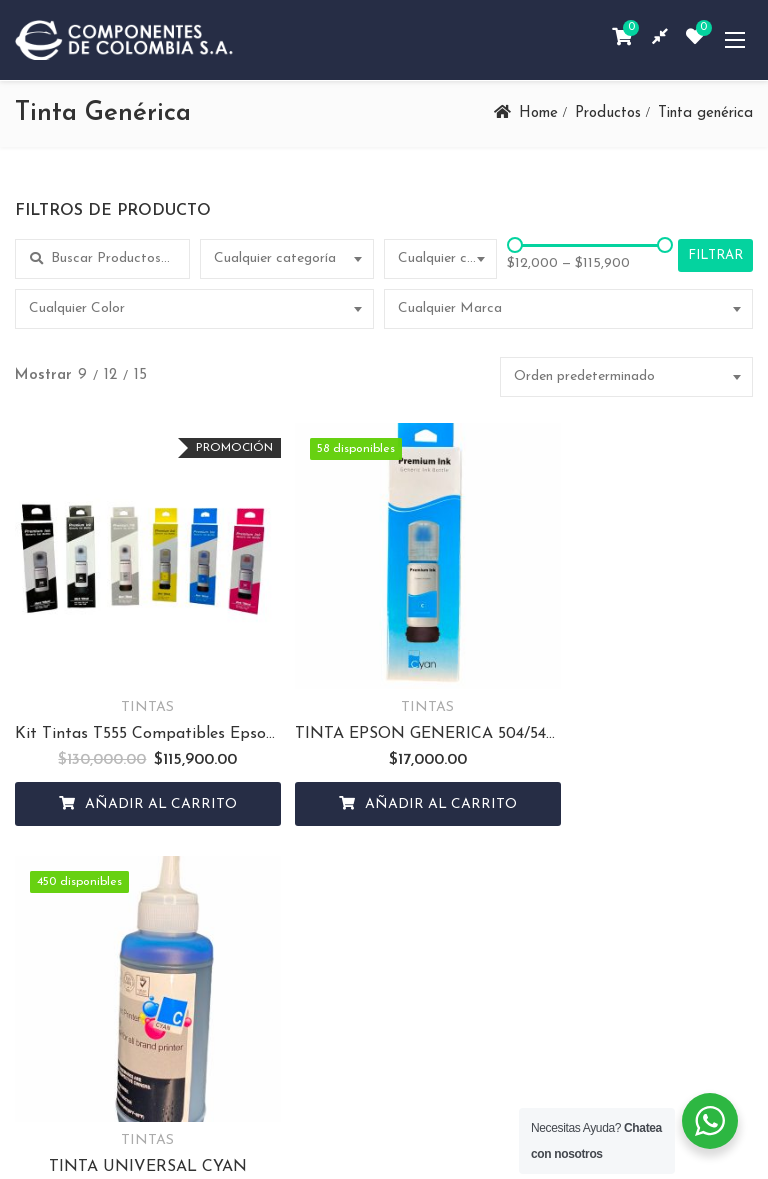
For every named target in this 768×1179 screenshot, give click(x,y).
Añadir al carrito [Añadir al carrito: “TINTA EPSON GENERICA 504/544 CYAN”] (396, 773)
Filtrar (715, 255)
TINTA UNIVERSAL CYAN (633, 703)
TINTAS (132, 676)
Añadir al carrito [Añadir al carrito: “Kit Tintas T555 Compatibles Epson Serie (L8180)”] (146, 773)
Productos (608, 113)
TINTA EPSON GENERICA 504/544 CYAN (382, 703)
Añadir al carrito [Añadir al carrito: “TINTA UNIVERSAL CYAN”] (646, 773)
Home (538, 113)
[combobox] (287, 259)
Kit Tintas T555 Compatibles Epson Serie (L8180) (132, 703)
